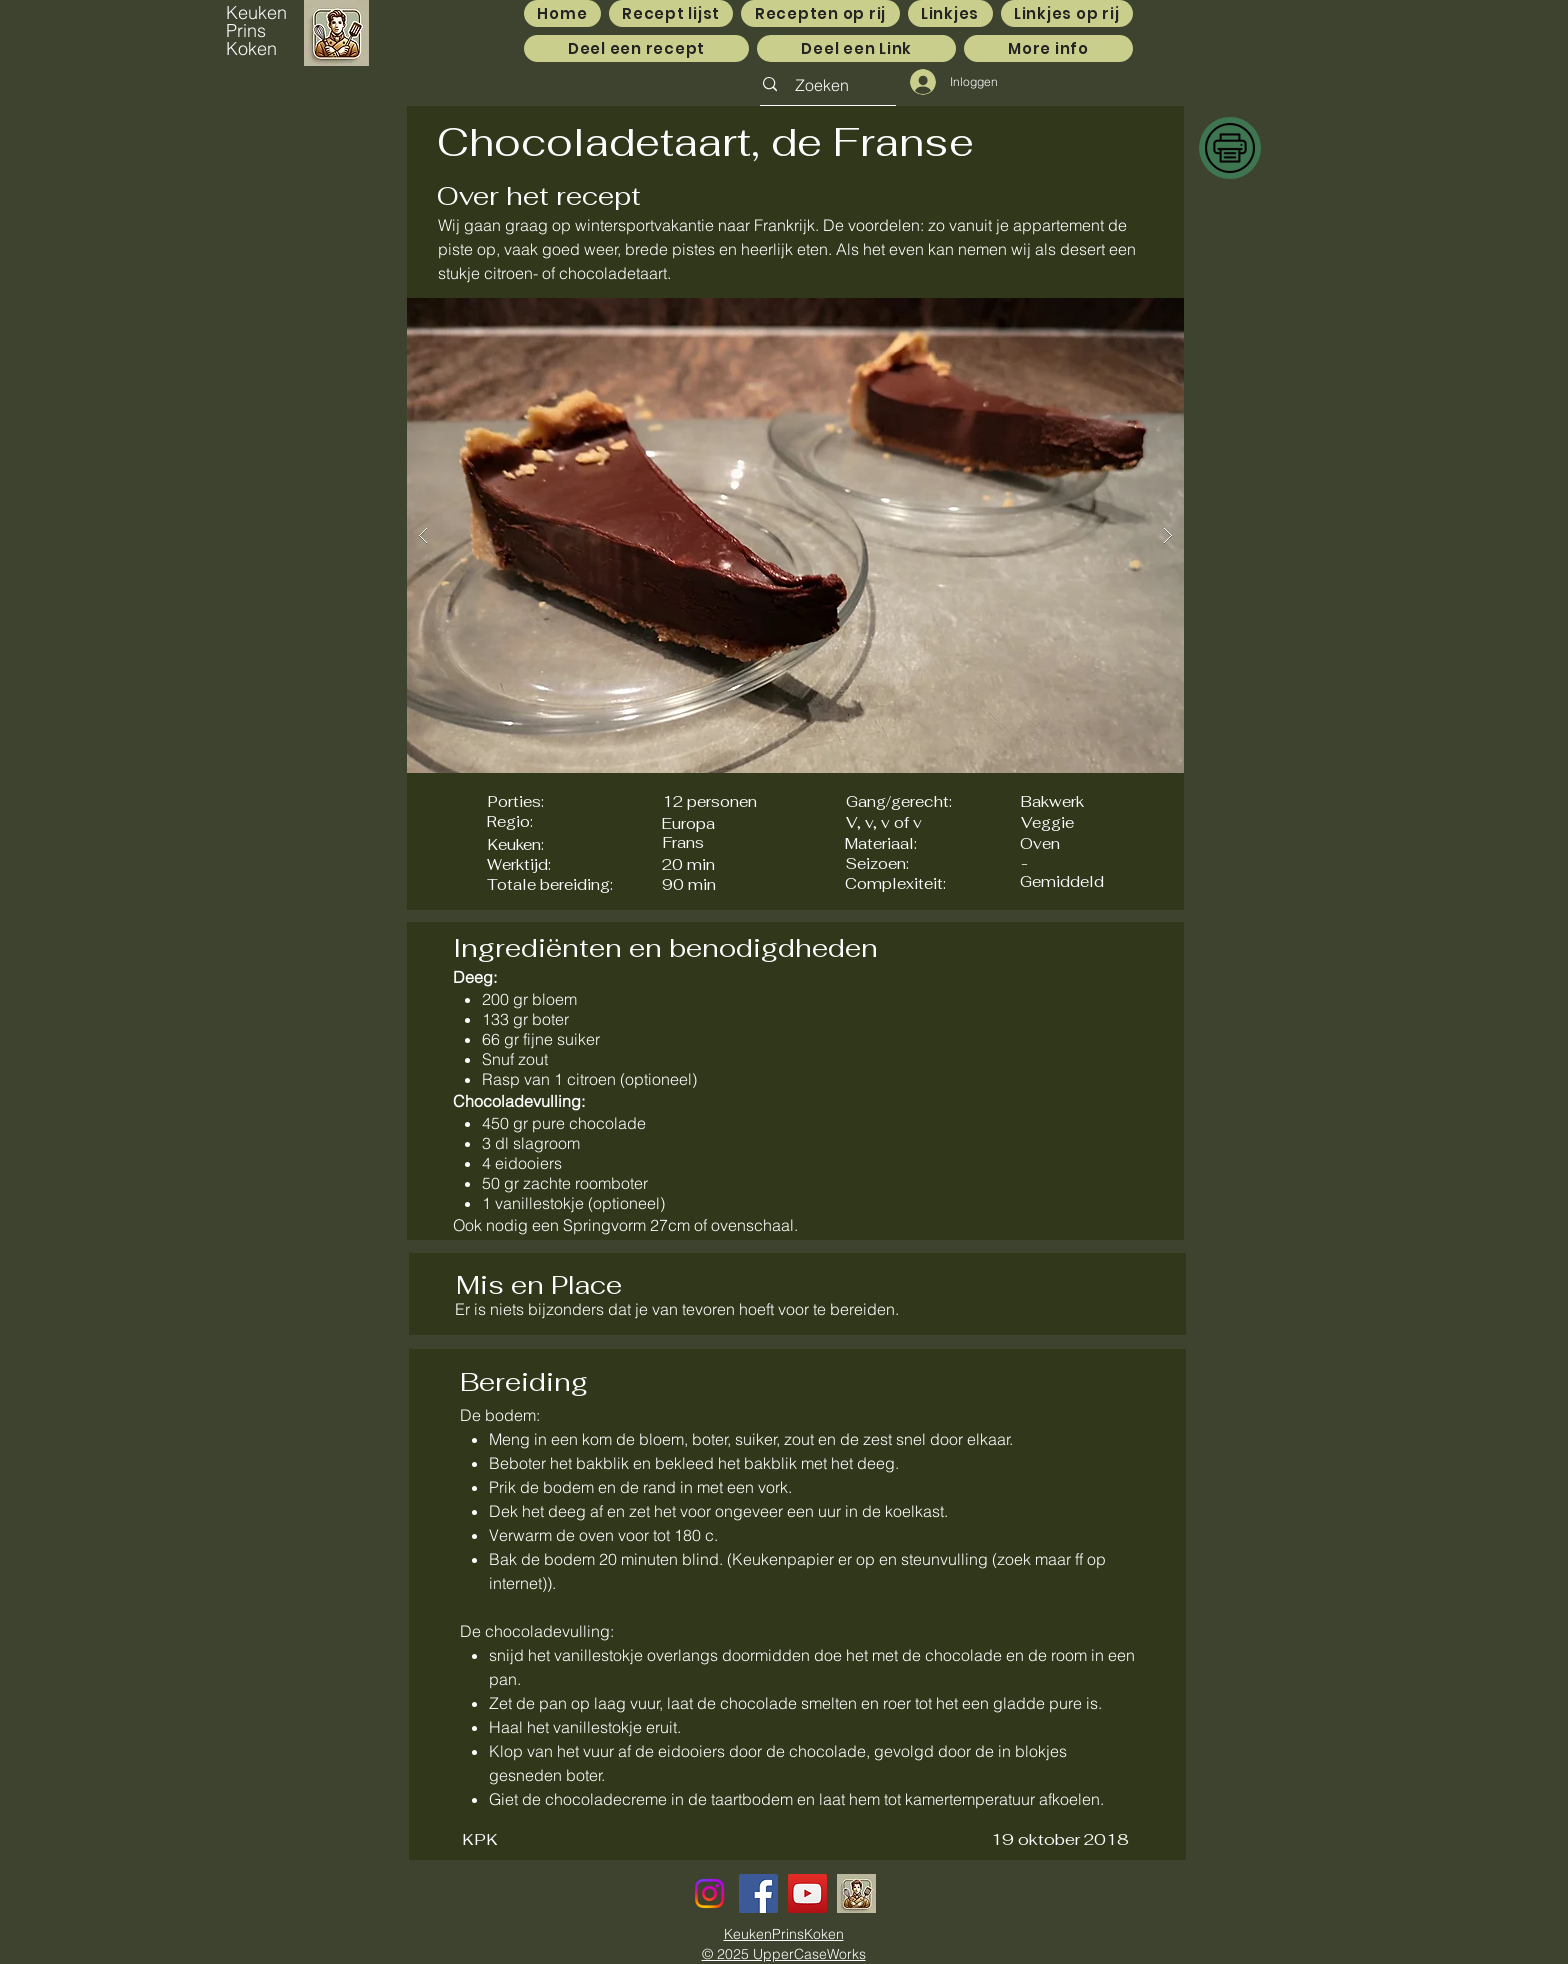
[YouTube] (807, 1893)
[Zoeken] (822, 84)
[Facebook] (758, 1893)
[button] (795, 535)
